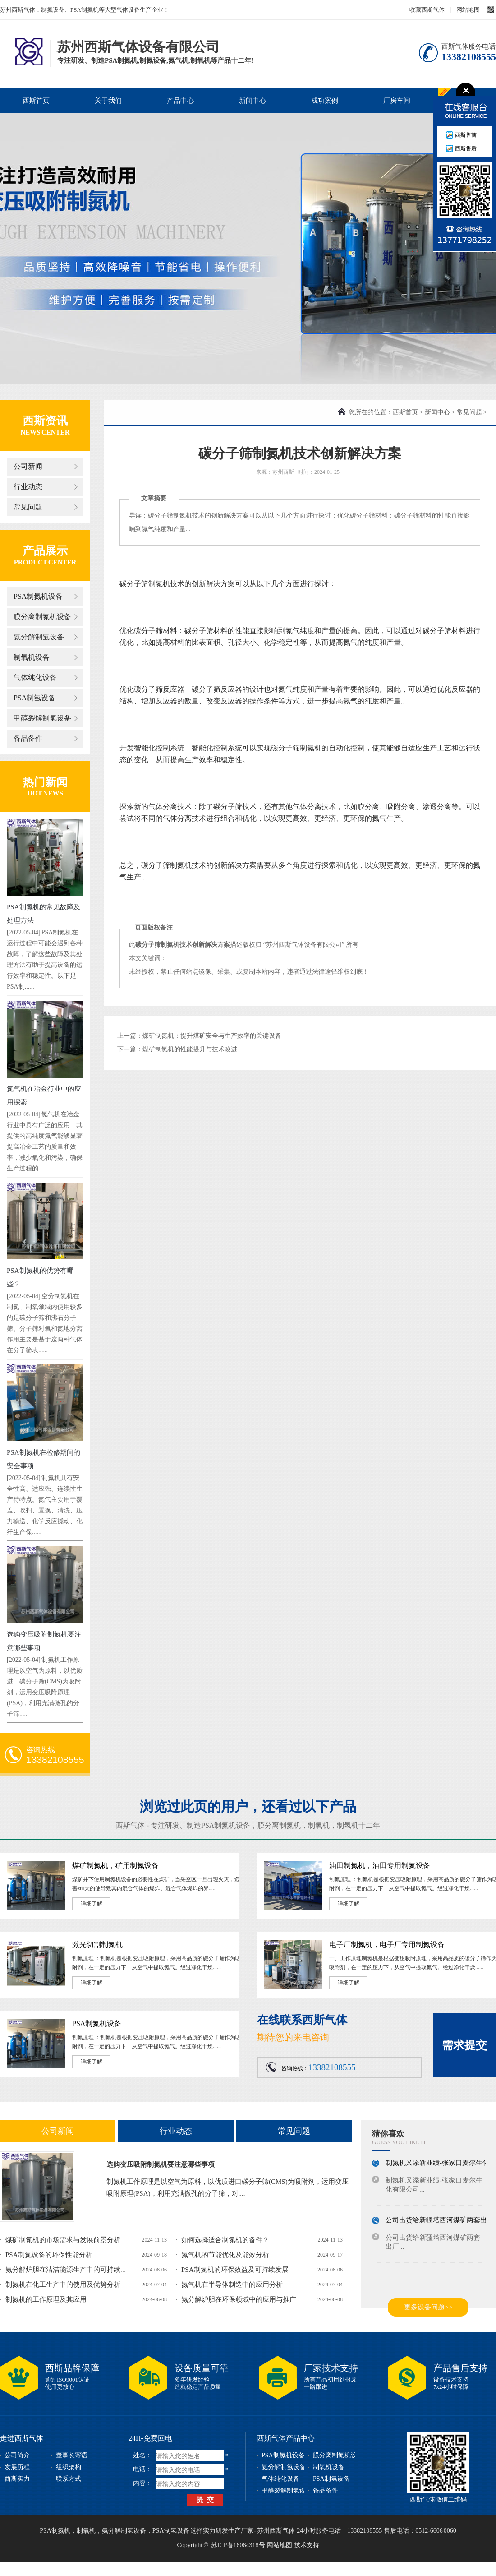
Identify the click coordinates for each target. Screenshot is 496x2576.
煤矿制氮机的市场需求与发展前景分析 (62, 2239)
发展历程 (17, 2467)
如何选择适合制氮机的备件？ (225, 2239)
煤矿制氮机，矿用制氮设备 (115, 1865)
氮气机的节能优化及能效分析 (225, 2254)
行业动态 (28, 486)
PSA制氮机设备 (38, 596)
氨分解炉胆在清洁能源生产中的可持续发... (68, 2269)
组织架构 (68, 2467)
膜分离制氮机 (279, 1825)
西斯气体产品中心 (286, 2438)
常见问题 (28, 507)
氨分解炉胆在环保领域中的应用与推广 (238, 2299)
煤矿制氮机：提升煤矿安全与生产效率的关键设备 (211, 1035)
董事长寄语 (71, 2455)
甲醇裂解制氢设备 (42, 718)
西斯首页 (36, 100)
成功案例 (324, 100)
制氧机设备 (32, 657)
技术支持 (306, 2545)
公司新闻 (28, 466)
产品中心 (180, 100)
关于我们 (108, 100)
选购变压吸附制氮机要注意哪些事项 (160, 2164)
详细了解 (91, 1904)
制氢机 (347, 1825)
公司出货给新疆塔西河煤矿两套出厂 (440, 2223)
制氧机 (319, 1825)
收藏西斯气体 (427, 9)
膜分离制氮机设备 (42, 616)
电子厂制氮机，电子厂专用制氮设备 (387, 1944)
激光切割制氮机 (97, 1944)
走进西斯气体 (21, 2438)
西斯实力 (17, 2478)
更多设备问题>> (428, 2307)
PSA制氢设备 (34, 698)
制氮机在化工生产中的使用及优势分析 (62, 2284)
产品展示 (45, 551)
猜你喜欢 (388, 2133)
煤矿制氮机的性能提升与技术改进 (189, 1049)
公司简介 (17, 2455)
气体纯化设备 (35, 677)
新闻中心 (252, 100)
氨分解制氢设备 (39, 637)
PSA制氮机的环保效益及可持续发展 (235, 2269)
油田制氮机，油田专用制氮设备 (379, 1865)
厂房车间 (396, 100)
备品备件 (28, 738)
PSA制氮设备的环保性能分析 (48, 2254)
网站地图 (468, 9)
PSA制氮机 (55, 2530)
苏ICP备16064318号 (238, 2545)
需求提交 (464, 2045)
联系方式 (68, 2478)
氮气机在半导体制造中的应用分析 (232, 2284)
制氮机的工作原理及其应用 (46, 2299)
